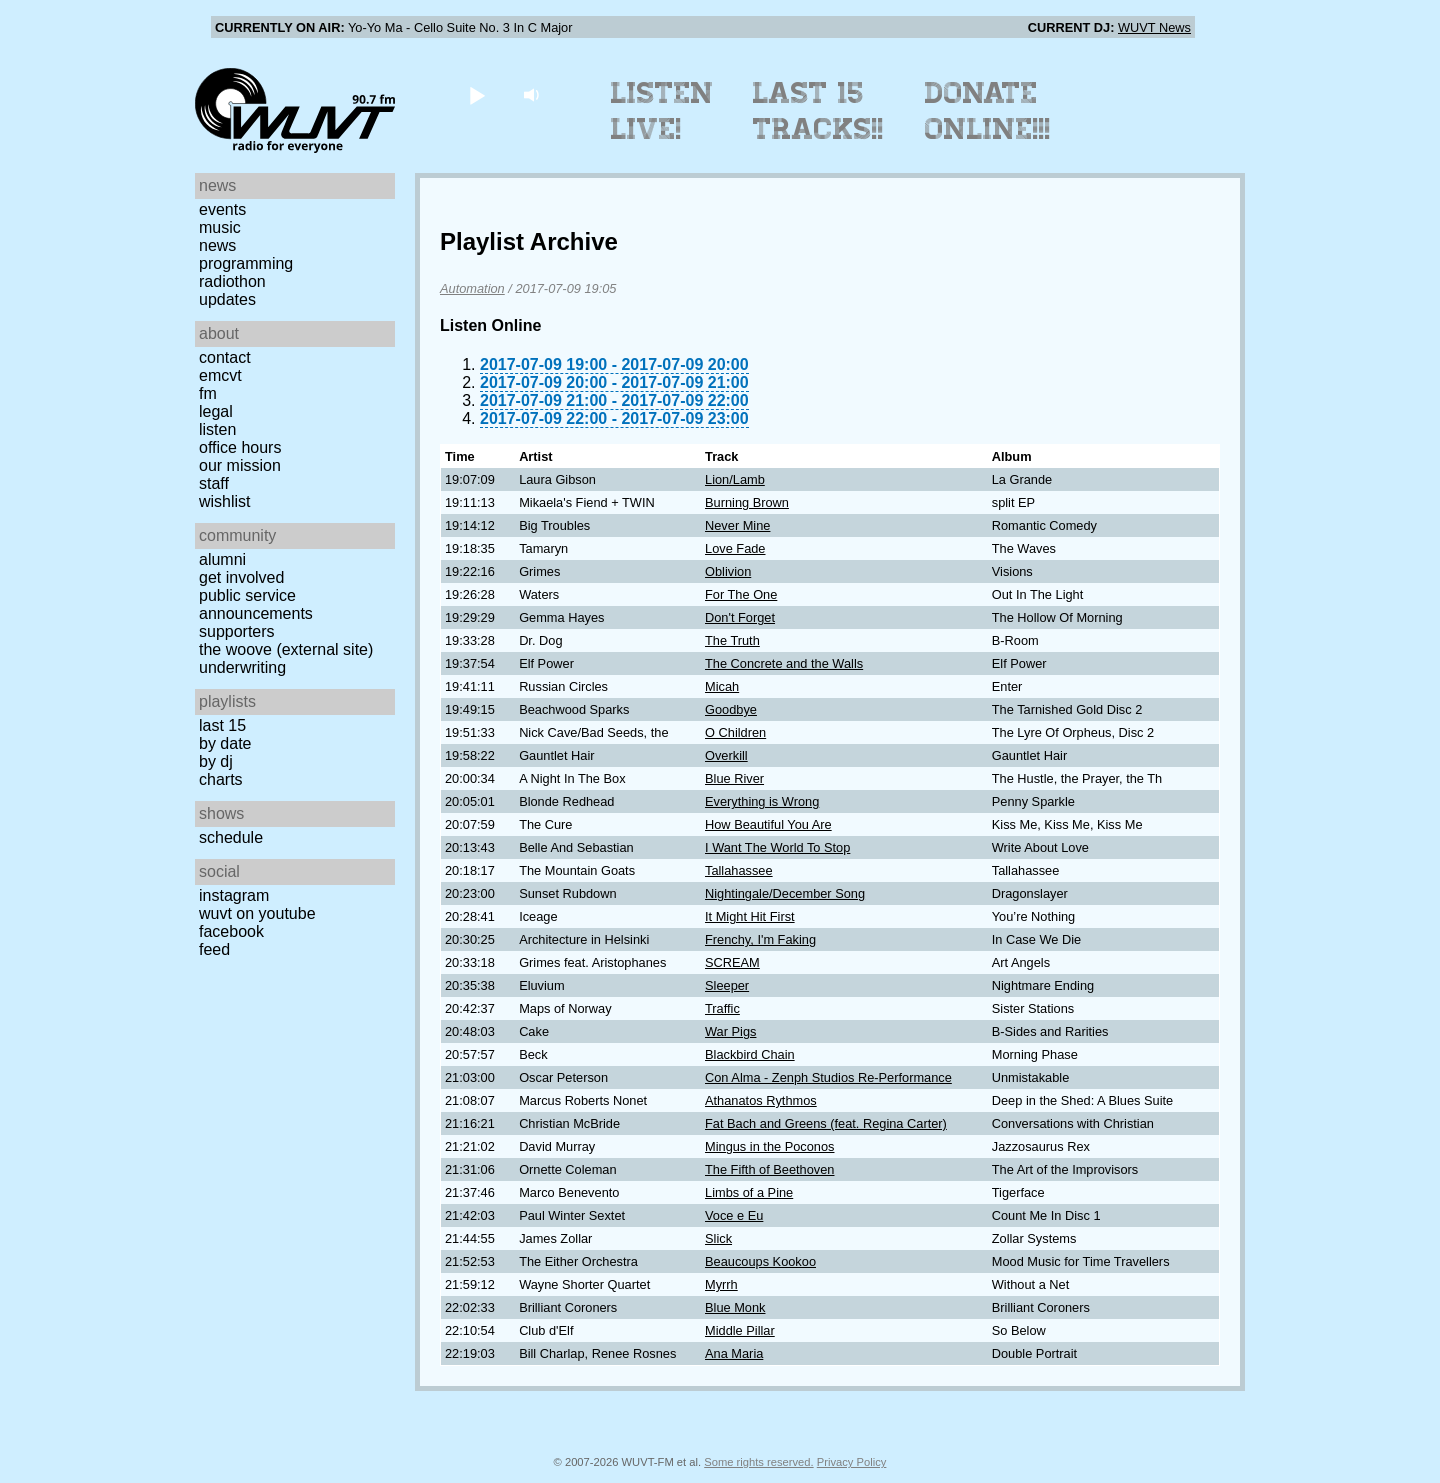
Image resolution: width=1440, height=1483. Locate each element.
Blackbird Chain (750, 1054)
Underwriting (242, 667)
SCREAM (732, 962)
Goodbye (731, 709)
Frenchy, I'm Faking (760, 939)
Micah (722, 686)
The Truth (732, 640)
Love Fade (735, 548)
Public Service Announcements (256, 604)
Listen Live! (662, 111)
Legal (216, 411)
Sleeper (727, 985)
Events (222, 209)
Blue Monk (735, 1307)
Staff (214, 483)
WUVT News (1154, 27)
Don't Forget (740, 617)
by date (225, 743)
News (217, 245)
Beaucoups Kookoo (760, 1261)
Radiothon (232, 281)
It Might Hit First (750, 916)
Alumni (222, 559)
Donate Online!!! (988, 111)
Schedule (231, 837)
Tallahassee (739, 870)
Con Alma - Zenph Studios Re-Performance (828, 1077)
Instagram (234, 895)
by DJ (216, 761)
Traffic (722, 1008)
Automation (472, 288)
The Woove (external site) (286, 649)
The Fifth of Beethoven (769, 1169)
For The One (741, 594)
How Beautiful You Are (768, 824)
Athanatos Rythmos (761, 1100)
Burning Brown (747, 502)
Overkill (726, 755)
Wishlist (225, 501)
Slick (718, 1238)
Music (220, 227)
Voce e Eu (734, 1215)
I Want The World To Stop (777, 847)
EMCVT (220, 375)
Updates (227, 299)
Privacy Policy (852, 1462)
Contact (225, 357)
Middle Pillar (740, 1330)
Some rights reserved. (758, 1462)
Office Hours (240, 447)
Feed (214, 949)
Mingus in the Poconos (769, 1146)
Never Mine (737, 525)
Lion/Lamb (735, 479)
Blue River (734, 778)
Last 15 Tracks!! (818, 111)
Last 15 (222, 725)
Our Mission (240, 465)
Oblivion (728, 571)
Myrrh (721, 1284)
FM (208, 393)
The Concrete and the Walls (784, 663)
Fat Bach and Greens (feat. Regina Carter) (826, 1123)
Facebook (231, 931)
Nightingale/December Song (785, 893)
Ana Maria (734, 1353)
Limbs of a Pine (749, 1192)
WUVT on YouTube (257, 913)
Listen (217, 429)
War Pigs (730, 1031)
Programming (246, 263)
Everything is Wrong (762, 801)
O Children (735, 732)
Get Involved (241, 577)
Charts (221, 779)
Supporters (237, 631)
